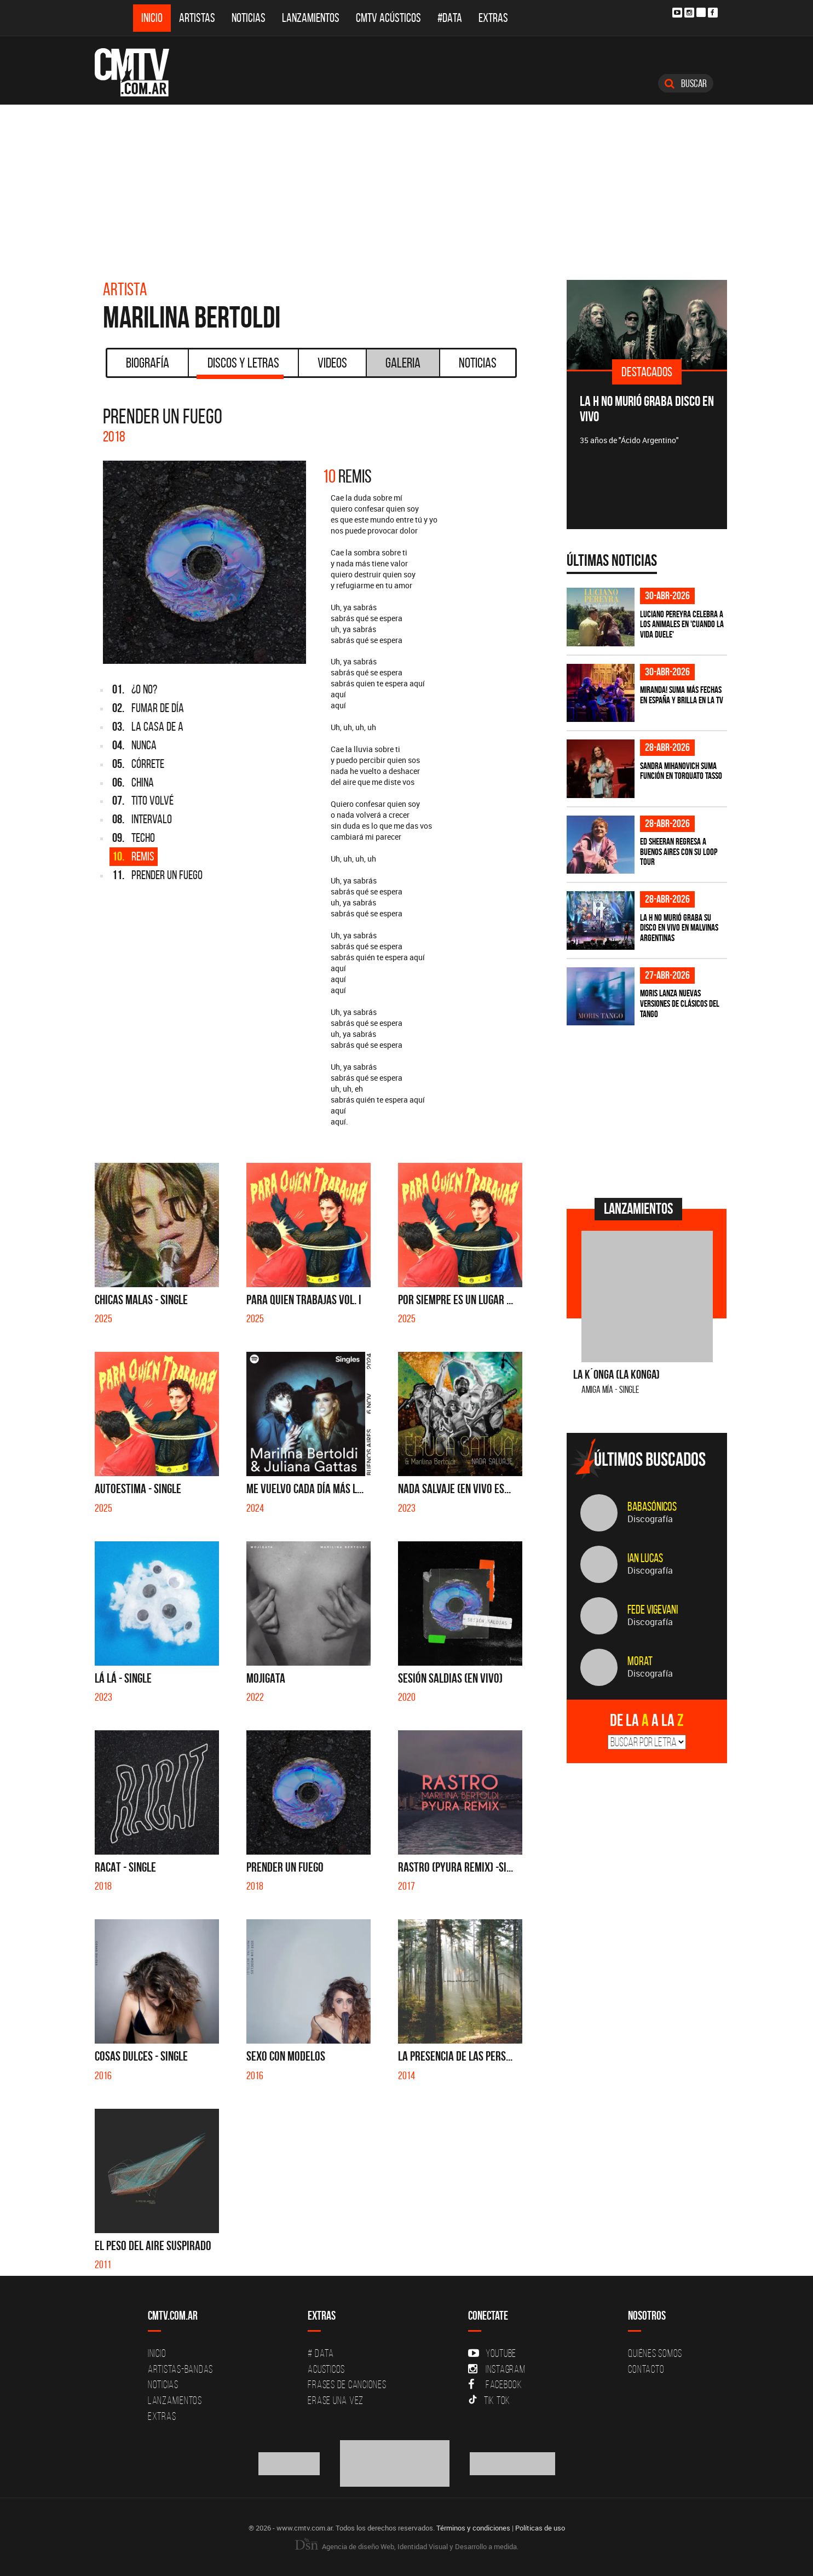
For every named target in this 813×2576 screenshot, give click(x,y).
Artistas (197, 18)
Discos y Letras (240, 366)
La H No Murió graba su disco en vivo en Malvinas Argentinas (679, 928)
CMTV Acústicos (388, 18)
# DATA (321, 2353)
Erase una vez (336, 2400)
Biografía (147, 362)
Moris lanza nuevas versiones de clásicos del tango (679, 1003)
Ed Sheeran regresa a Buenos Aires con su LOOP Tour (678, 851)
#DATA (449, 18)
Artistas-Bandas (180, 2369)
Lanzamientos (310, 18)
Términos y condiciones (473, 2528)
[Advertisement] (406, 186)
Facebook (495, 2384)
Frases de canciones (347, 2384)
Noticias (249, 18)
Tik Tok (489, 2400)
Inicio (152, 18)
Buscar (686, 83)
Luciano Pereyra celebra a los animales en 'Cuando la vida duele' (682, 624)
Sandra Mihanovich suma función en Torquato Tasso (681, 771)
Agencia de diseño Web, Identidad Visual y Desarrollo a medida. (406, 2546)
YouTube (492, 2353)
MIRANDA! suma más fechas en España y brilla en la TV (681, 695)
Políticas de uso (540, 2528)
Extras (493, 18)
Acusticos (326, 2369)
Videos (332, 362)
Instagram (497, 2369)
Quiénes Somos (655, 2353)
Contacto (646, 2369)
